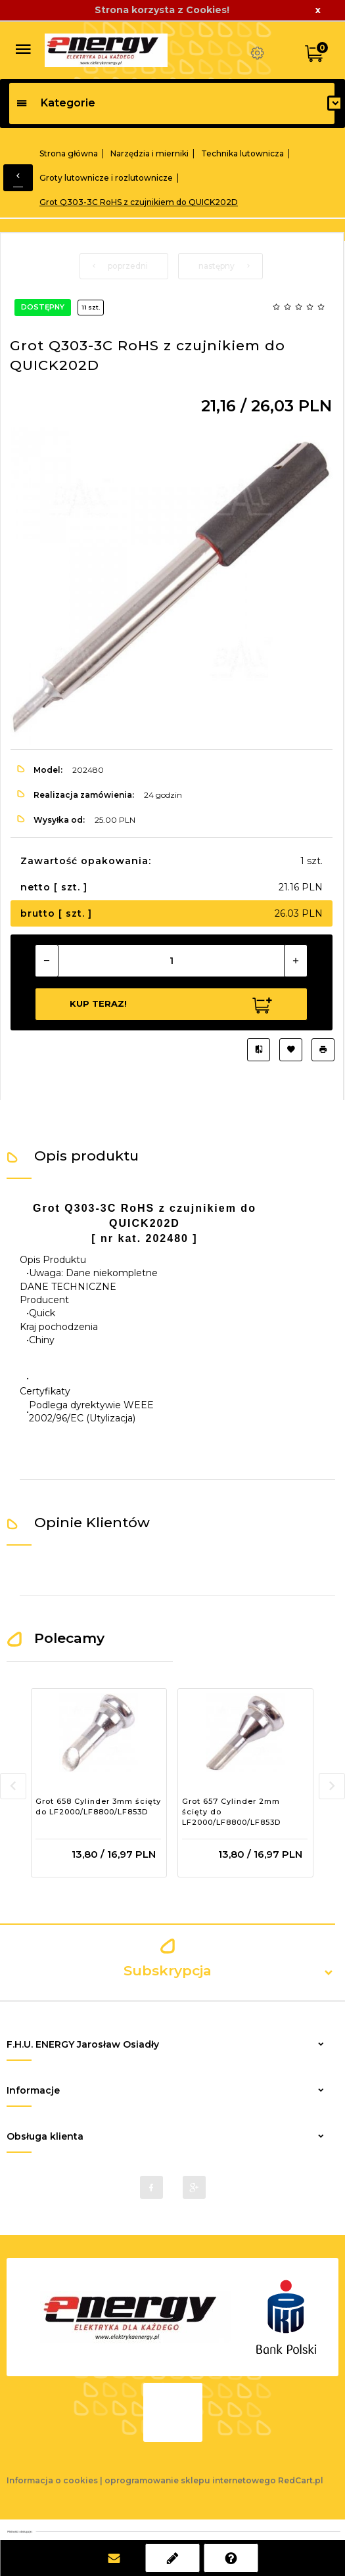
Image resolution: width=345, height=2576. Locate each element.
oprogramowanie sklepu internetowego (190, 2480)
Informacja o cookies (52, 2480)
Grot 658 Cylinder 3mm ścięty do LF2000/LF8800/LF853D (98, 1806)
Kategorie (55, 103)
